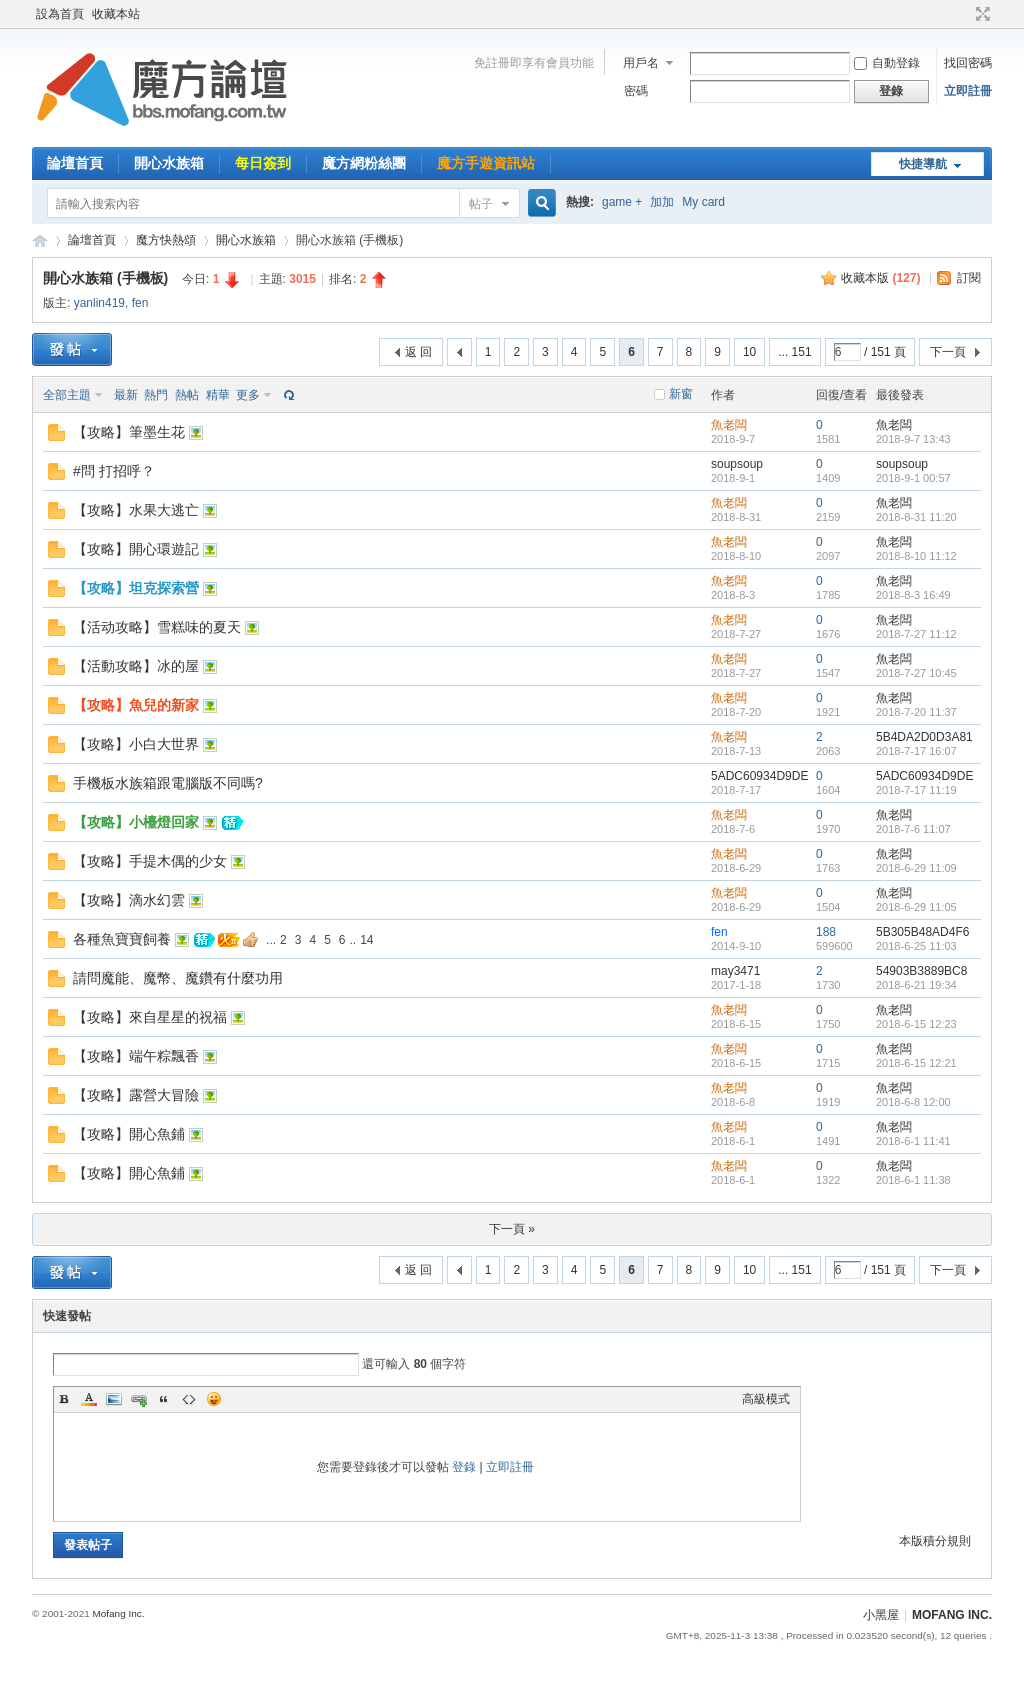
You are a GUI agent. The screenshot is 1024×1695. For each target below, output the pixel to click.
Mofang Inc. (118, 1613)
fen (140, 303)
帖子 (481, 204)
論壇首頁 (75, 163)
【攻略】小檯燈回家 (136, 822)
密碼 (636, 91)
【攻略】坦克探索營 (136, 588)
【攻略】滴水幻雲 (129, 900)
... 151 (794, 352)
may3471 (735, 971)
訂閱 (969, 278)
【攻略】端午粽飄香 (136, 1056)
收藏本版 (880, 278)
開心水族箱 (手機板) (105, 278)
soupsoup (737, 464)
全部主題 (67, 395)
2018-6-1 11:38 (913, 1180)
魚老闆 (729, 425)
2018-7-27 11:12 (916, 634)
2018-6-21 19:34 (916, 985)
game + (622, 202)
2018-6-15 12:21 (916, 1063)
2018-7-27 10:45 (916, 673)
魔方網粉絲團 (364, 163)
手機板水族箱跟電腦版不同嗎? (168, 783)
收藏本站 (116, 14)
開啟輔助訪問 (964, 14)
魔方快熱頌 (166, 240)
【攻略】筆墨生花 (129, 432)
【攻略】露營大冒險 (136, 1095)
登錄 (464, 1467)
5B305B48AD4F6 (922, 932)
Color (89, 1399)
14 (366, 940)
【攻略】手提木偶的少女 (150, 861)
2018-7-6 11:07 (913, 829)
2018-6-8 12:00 (913, 1102)
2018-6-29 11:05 (916, 907)
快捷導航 (923, 164)
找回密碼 (968, 63)
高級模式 (766, 1399)
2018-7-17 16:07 (916, 751)
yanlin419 (99, 303)
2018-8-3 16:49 (913, 595)
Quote (164, 1399)
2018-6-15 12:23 (916, 1024)
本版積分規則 (935, 1541)
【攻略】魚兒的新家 (136, 705)
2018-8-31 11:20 (916, 517)
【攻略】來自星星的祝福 (150, 1017)
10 (749, 352)
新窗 (681, 394)
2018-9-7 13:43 (913, 439)
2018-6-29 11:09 (916, 868)
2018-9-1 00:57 (913, 478)
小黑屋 (881, 1615)
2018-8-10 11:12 (916, 556)
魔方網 (40, 240)
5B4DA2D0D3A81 (924, 737)
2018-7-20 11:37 (916, 712)
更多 (248, 395)
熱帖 (187, 395)
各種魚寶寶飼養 (122, 939)
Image (114, 1399)
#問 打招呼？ (114, 471)
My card (703, 202)
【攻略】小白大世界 (136, 744)
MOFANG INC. (952, 1615)
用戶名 (641, 63)
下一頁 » (512, 1229)
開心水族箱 (169, 163)
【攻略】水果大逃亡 (136, 510)
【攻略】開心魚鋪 (129, 1134)
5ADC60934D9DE (759, 776)
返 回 (418, 352)
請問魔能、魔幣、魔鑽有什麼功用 (178, 978)
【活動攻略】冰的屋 (136, 666)
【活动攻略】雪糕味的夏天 (157, 627)
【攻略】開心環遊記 (136, 549)
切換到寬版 (980, 14)
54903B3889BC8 (921, 971)
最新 (126, 395)
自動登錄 (887, 63)
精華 (218, 395)
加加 (662, 202)
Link (139, 1399)
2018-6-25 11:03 (916, 946)
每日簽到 (263, 163)
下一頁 (948, 352)
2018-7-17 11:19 (916, 790)
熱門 (156, 395)
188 (826, 932)
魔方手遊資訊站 (486, 163)
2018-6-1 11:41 (913, 1141)
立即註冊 (968, 91)
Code (189, 1399)
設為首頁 (60, 14)
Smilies (214, 1399)
